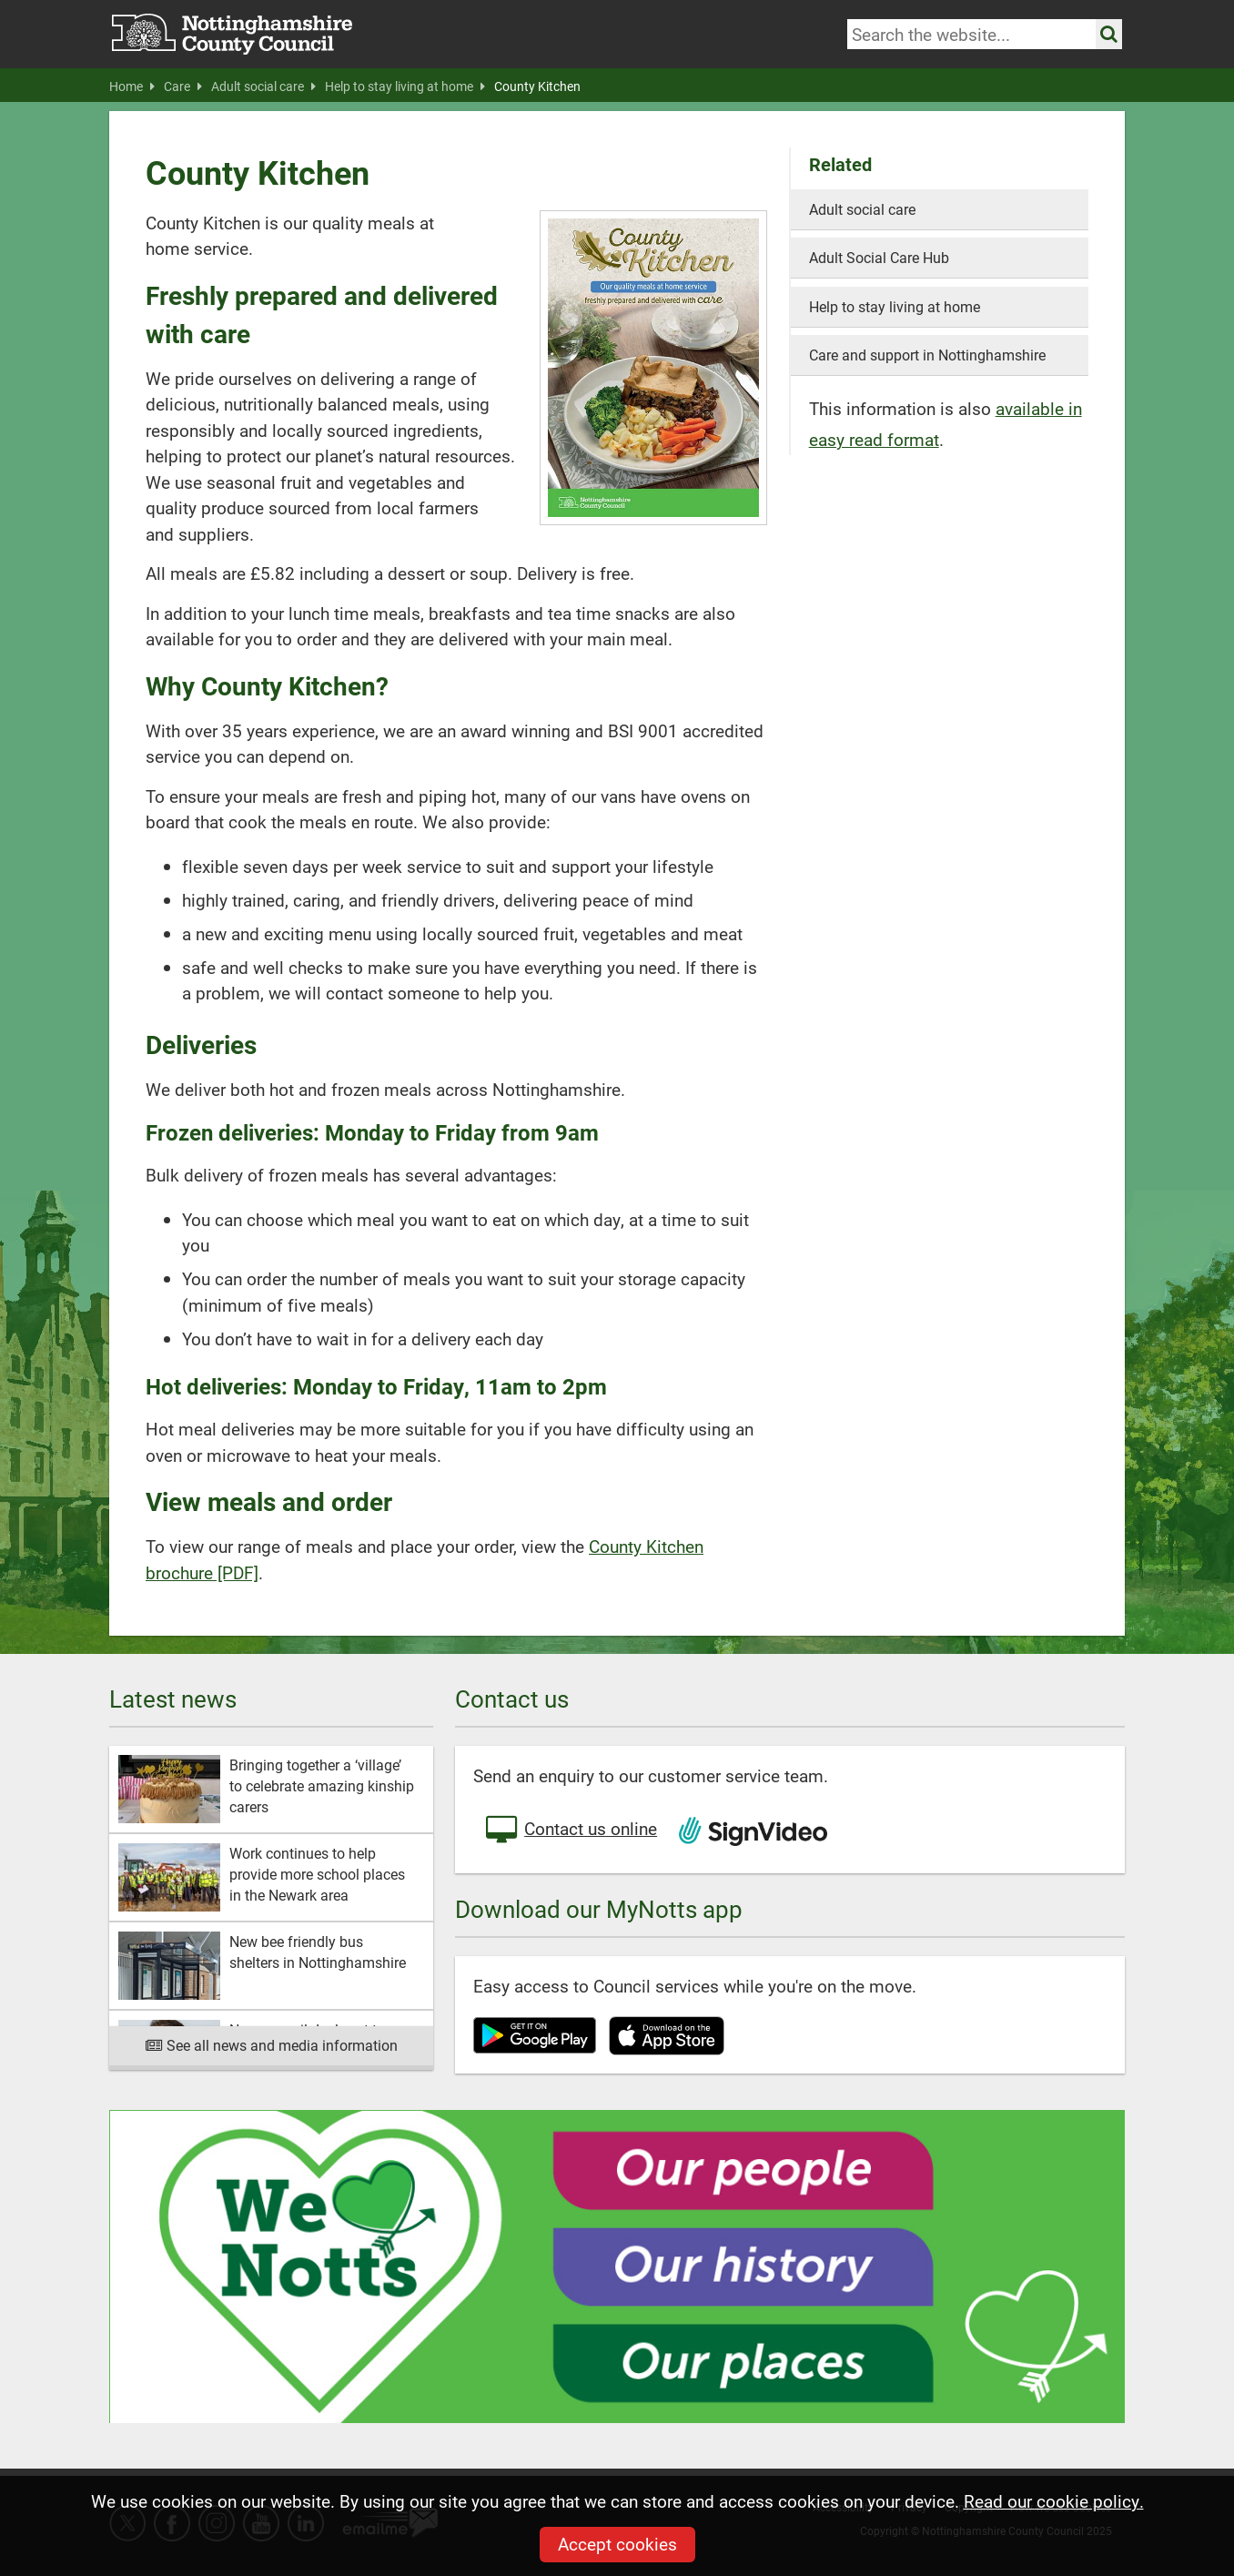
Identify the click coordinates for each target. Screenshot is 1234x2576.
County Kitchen (537, 86)
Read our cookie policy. (1054, 2501)
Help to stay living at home (405, 86)
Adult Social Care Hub (879, 257)
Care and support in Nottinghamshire (927, 354)
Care (183, 86)
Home (132, 86)
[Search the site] (1109, 34)
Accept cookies (617, 2543)
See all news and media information (272, 2044)
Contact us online (569, 1830)
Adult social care (263, 86)
